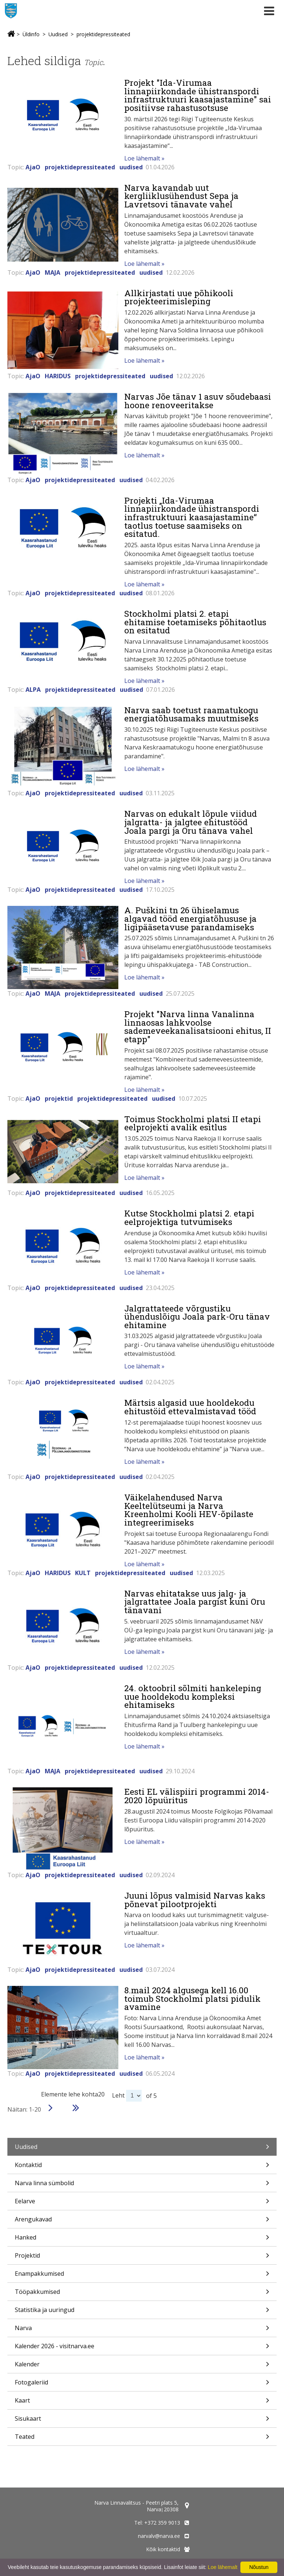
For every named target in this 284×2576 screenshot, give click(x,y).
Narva (142, 2330)
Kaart (142, 2402)
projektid (59, 1098)
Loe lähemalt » (144, 158)
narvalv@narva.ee (159, 2535)
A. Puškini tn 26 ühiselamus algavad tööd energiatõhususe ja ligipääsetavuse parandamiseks (190, 918)
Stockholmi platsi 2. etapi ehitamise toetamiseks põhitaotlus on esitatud (195, 622)
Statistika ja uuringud (142, 2312)
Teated (142, 2439)
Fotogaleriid (142, 2384)
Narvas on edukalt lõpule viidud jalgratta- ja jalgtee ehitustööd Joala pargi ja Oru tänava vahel (190, 822)
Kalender (142, 2366)
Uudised (58, 34)
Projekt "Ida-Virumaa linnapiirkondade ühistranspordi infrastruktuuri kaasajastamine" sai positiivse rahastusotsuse (197, 95)
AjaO (33, 167)
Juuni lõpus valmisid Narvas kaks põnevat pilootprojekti (194, 1899)
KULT (83, 1573)
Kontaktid (142, 2167)
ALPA (33, 690)
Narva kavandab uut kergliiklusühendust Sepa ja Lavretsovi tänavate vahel (181, 196)
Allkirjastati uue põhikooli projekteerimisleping (178, 297)
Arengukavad (142, 2221)
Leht (118, 2095)
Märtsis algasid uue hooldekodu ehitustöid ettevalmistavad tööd (190, 1406)
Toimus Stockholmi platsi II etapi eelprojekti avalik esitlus (192, 1123)
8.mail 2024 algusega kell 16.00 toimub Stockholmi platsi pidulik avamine (192, 1998)
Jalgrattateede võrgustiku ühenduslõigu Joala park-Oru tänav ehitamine (197, 1316)
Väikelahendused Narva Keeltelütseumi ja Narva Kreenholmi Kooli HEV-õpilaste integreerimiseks (188, 1510)
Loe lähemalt (222, 2567)
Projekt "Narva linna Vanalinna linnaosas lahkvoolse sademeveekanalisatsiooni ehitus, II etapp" (197, 1026)
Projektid (142, 2257)
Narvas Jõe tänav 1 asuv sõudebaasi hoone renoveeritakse (197, 400)
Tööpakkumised (142, 2294)
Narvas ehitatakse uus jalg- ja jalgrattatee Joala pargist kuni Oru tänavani (194, 1601)
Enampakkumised (142, 2275)
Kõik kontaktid (163, 2549)
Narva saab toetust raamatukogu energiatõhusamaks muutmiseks (191, 714)
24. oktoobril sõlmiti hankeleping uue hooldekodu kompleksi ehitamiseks (192, 1696)
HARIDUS (58, 376)
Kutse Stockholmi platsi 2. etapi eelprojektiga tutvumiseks (189, 1217)
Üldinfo (31, 34)
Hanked (142, 2239)
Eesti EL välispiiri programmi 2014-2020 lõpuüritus (196, 1795)
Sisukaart (142, 2420)
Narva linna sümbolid (142, 2185)
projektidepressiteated (103, 34)
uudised (131, 167)
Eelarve (142, 2203)
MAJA (52, 272)
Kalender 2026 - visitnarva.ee (142, 2348)
